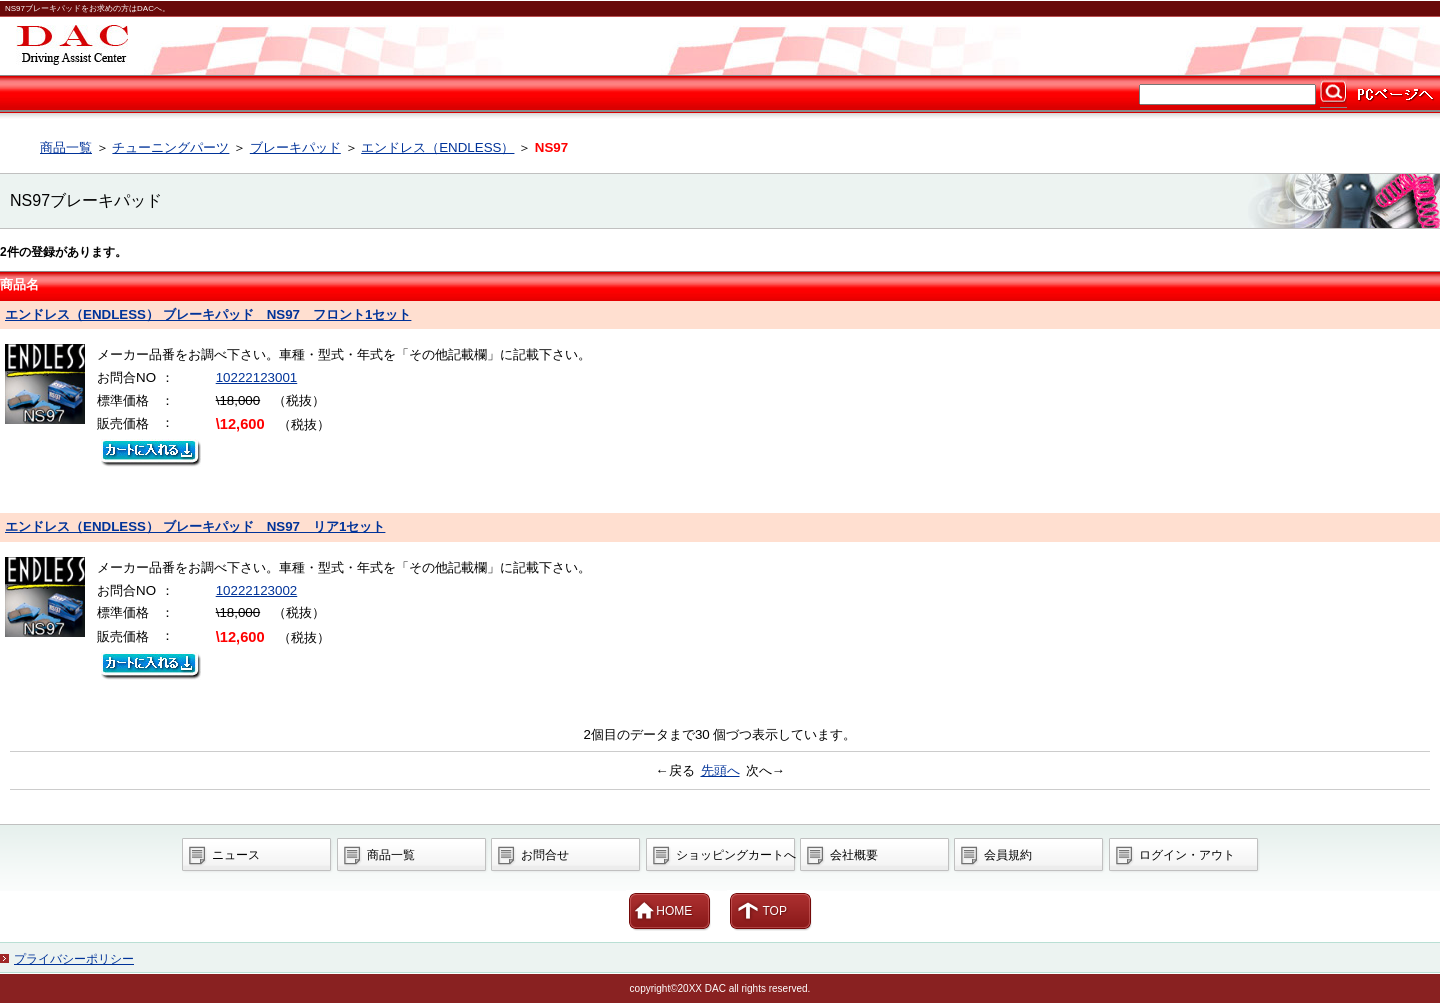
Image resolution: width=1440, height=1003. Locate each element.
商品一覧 (66, 147)
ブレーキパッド (295, 147)
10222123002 (257, 590)
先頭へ (720, 770)
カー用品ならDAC (720, 46)
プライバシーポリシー (74, 959)
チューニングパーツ (170, 147)
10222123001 (257, 377)
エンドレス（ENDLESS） (437, 147)
